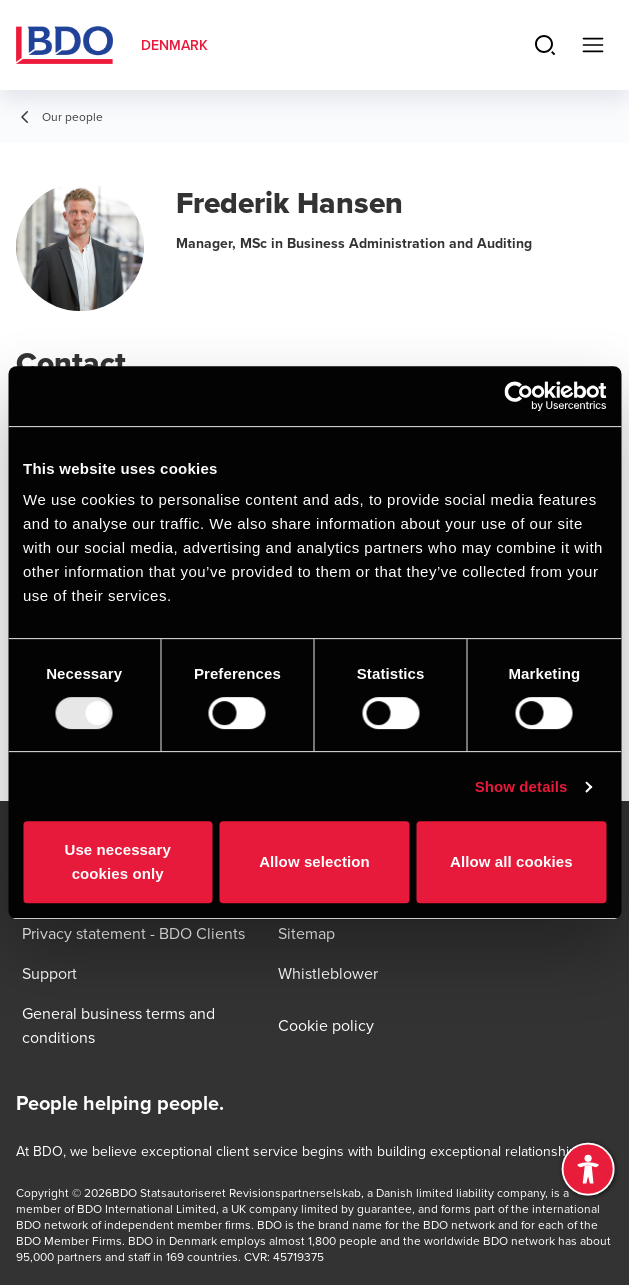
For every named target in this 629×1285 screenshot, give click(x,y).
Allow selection (314, 861)
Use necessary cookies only (117, 861)
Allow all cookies (511, 861)
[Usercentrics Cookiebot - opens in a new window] (518, 396)
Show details (521, 786)
